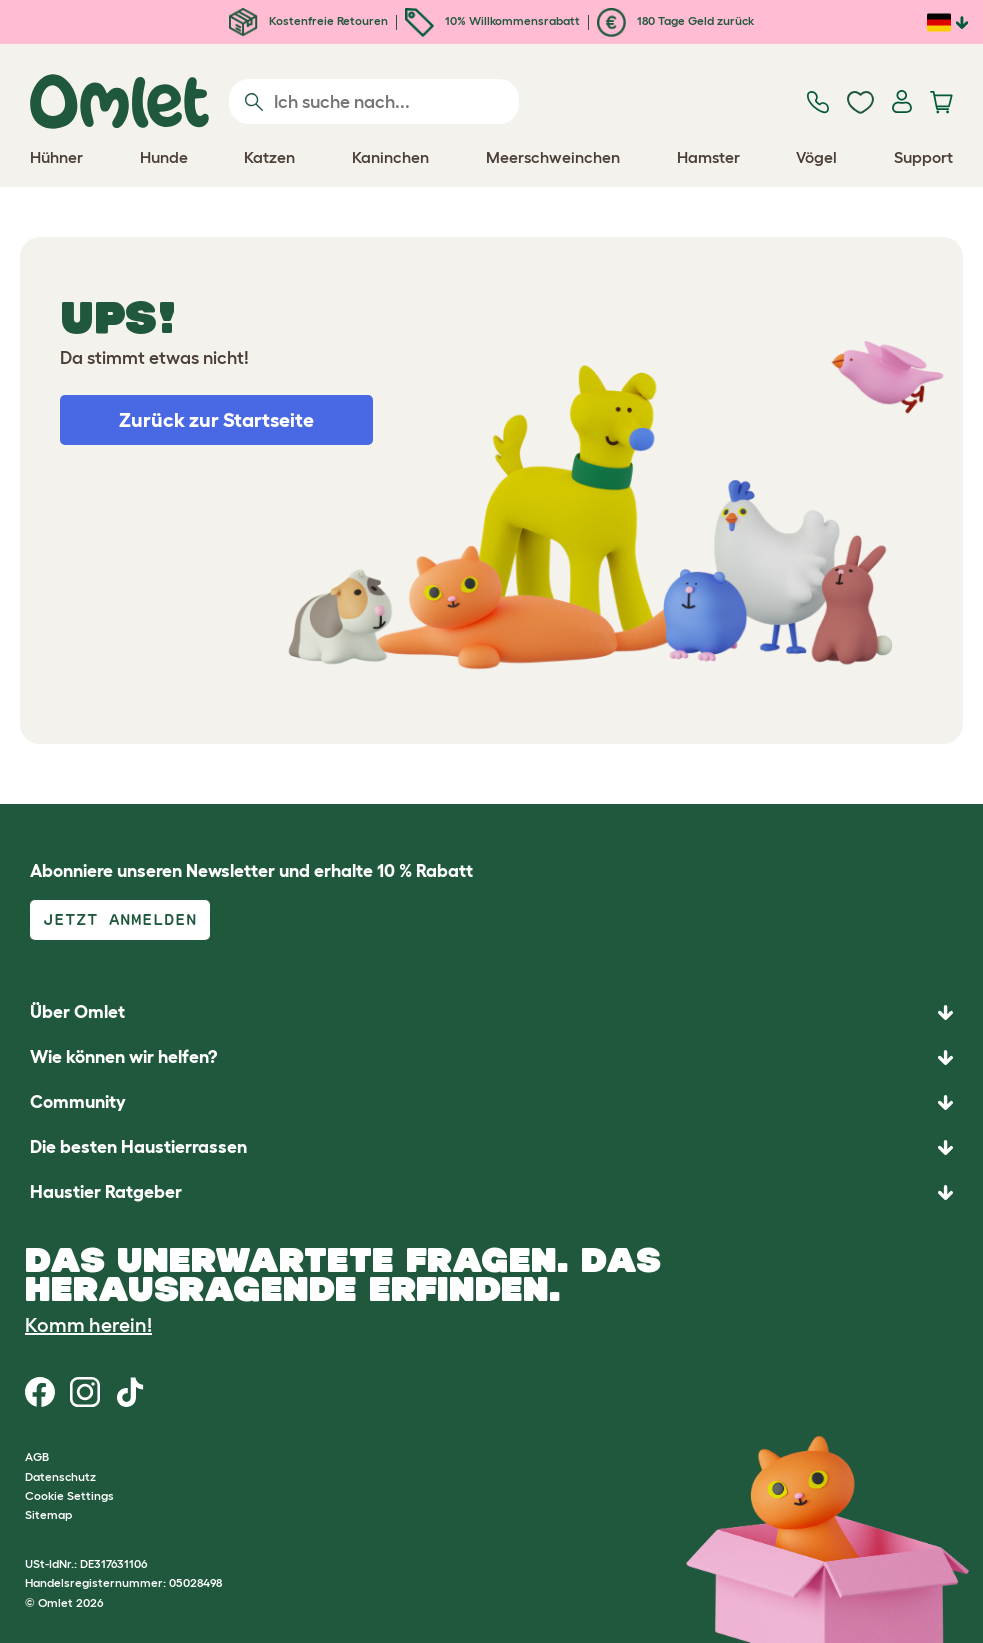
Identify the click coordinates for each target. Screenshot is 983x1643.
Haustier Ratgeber (106, 1192)
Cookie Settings (69, 1495)
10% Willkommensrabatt (492, 20)
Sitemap (48, 1514)
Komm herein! (88, 1325)
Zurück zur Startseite (216, 420)
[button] (491, 1192)
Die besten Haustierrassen (138, 1147)
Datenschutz (60, 1476)
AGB (37, 1456)
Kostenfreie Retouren (308, 20)
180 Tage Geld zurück (675, 20)
